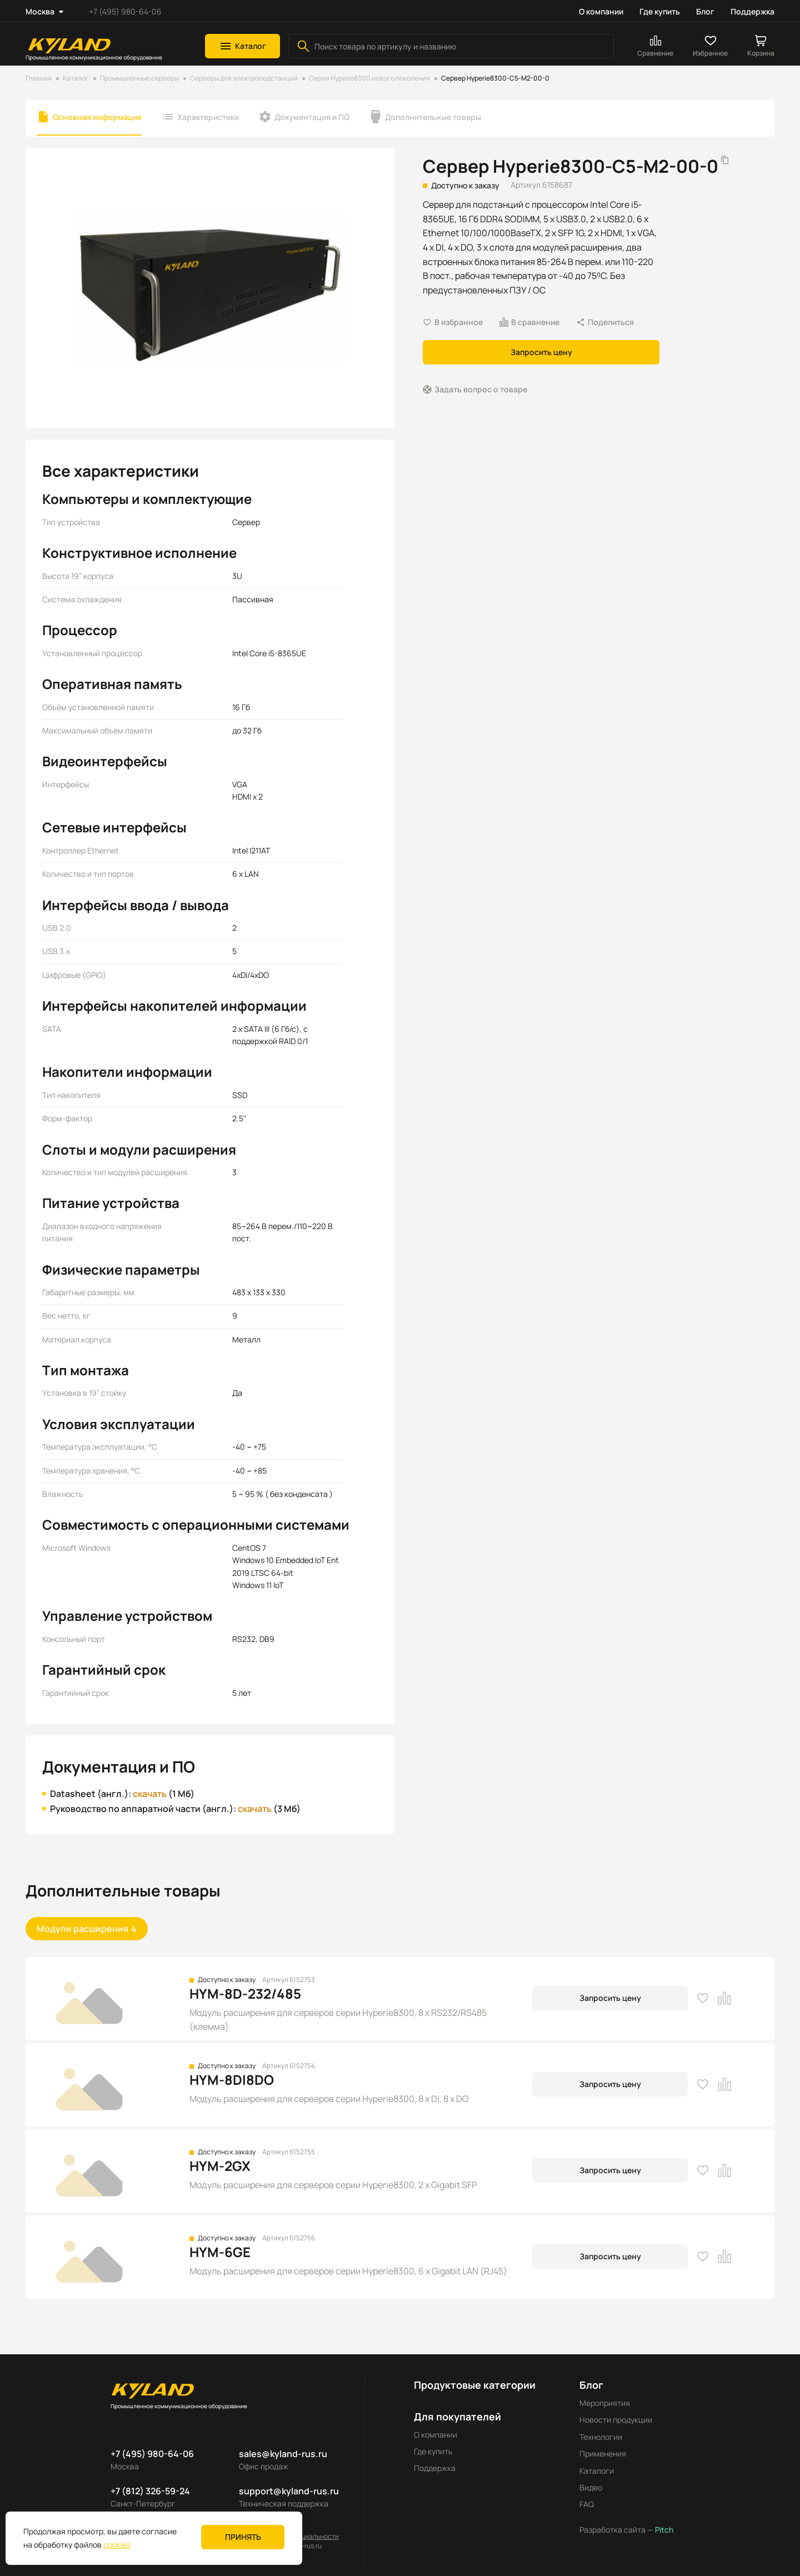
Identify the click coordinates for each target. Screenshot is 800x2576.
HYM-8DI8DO (231, 2079)
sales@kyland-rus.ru (283, 2454)
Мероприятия (604, 2403)
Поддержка (752, 11)
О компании (601, 11)
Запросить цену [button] (541, 352)
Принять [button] (243, 2537)
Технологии (600, 2437)
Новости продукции (615, 2419)
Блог (705, 11)
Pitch (663, 2529)
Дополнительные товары (433, 117)
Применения (602, 2453)
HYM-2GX (220, 2165)
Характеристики (208, 117)
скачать (150, 1794)
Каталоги (596, 2470)
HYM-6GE (220, 2252)
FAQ (586, 2504)
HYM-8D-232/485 (245, 1993)
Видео (590, 2487)
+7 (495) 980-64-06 (125, 11)
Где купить (659, 11)
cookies (117, 2544)
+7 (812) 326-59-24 (150, 2491)
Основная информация (97, 117)
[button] (242, 46)
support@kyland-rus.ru (289, 2491)
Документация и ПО (311, 117)
